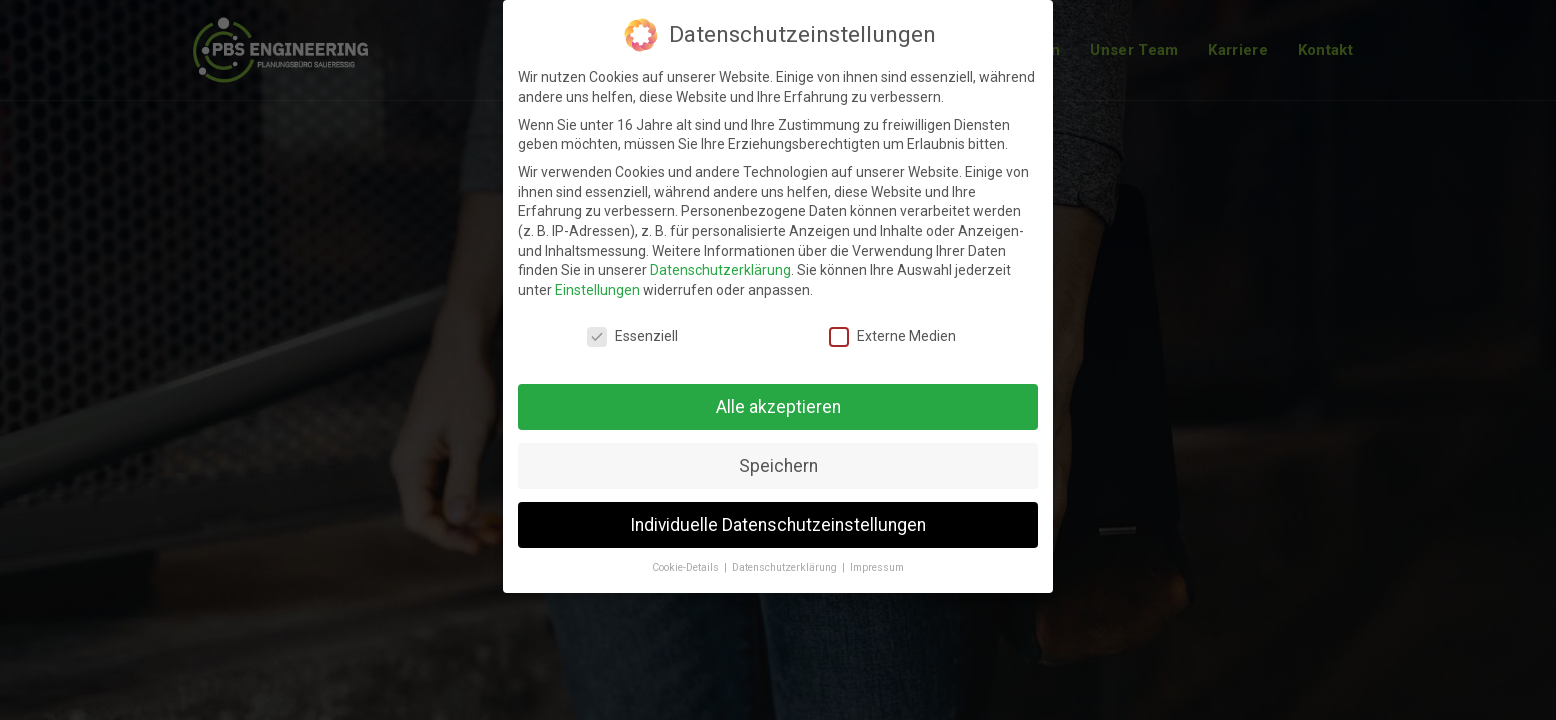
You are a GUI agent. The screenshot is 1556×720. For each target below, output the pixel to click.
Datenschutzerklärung (720, 270)
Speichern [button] (778, 466)
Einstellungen (597, 290)
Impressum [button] (877, 567)
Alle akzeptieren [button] (778, 407)
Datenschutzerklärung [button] (786, 567)
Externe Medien (892, 336)
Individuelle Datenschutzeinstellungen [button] (778, 525)
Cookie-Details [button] (687, 567)
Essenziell (632, 336)
